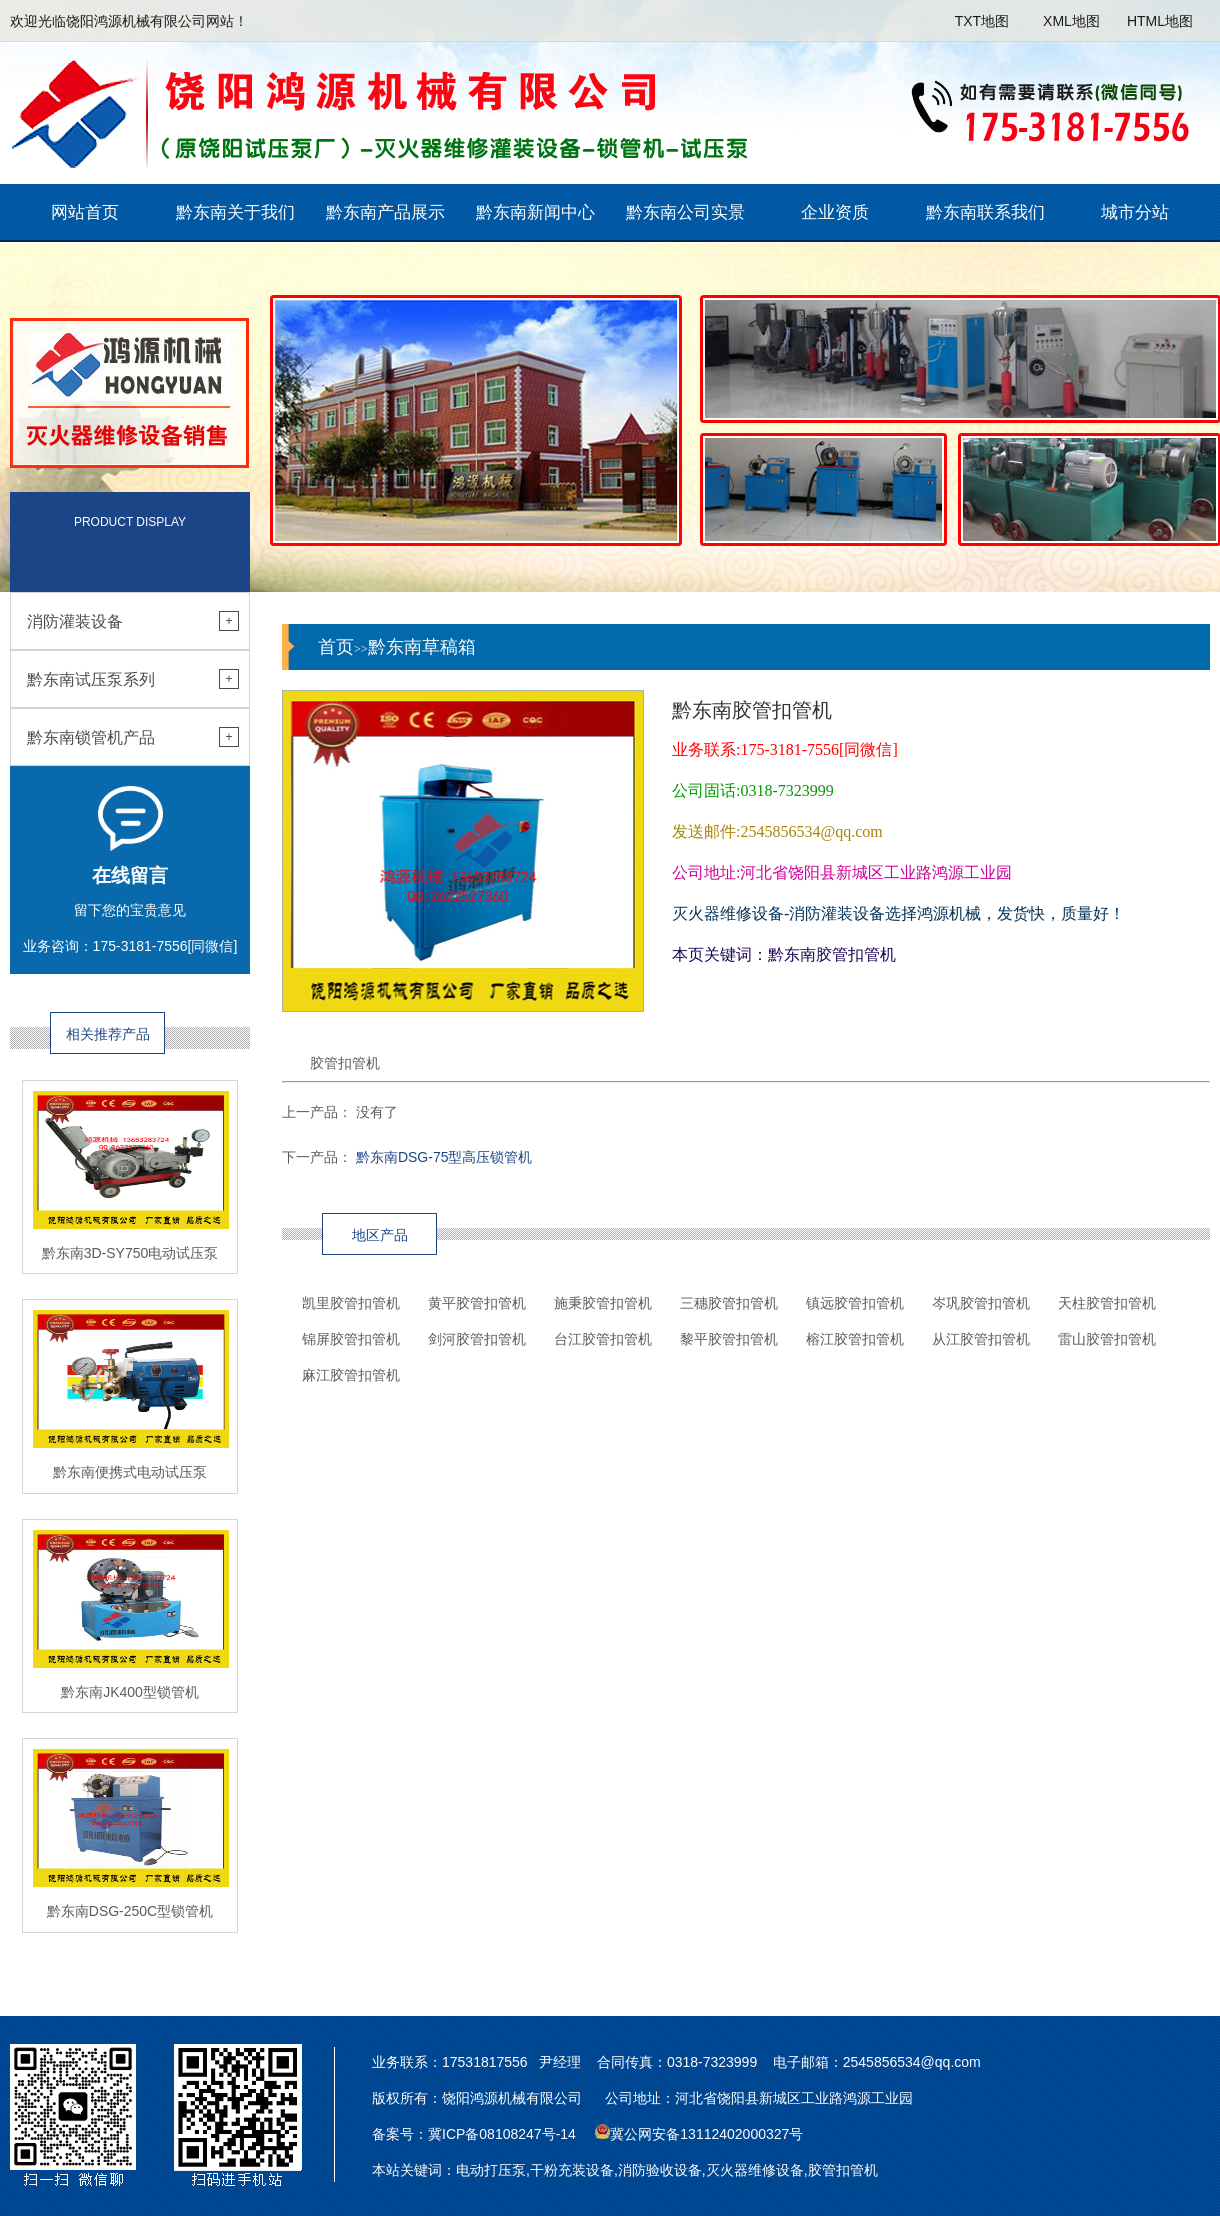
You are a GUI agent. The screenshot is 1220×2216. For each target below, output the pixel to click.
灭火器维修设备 (755, 2170)
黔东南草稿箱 (422, 647)
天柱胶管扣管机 (1107, 1303)
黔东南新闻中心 (535, 212)
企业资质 (835, 212)
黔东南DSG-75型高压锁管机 (444, 1157)
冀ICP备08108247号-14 (502, 2134)
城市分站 (1135, 212)
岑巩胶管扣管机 (981, 1303)
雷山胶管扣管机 (1107, 1339)
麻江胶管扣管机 (351, 1375)
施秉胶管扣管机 (603, 1303)
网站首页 (85, 212)
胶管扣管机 (843, 2170)
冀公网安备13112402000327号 (706, 2134)
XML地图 (1071, 21)
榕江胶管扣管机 (855, 1339)
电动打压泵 (491, 2170)
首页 (336, 647)
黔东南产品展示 (385, 212)
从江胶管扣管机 (981, 1339)
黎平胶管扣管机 (729, 1339)
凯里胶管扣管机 (351, 1303)
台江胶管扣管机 (603, 1339)
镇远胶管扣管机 (855, 1303)
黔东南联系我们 (985, 212)
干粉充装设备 (572, 2170)
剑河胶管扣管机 (477, 1339)
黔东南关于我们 (235, 212)
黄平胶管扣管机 (477, 1303)
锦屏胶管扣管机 (351, 1339)
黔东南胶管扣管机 (832, 954)
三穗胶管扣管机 (729, 1303)
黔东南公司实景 (685, 212)
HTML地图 (1160, 21)
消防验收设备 (660, 2170)
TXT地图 (982, 21)
